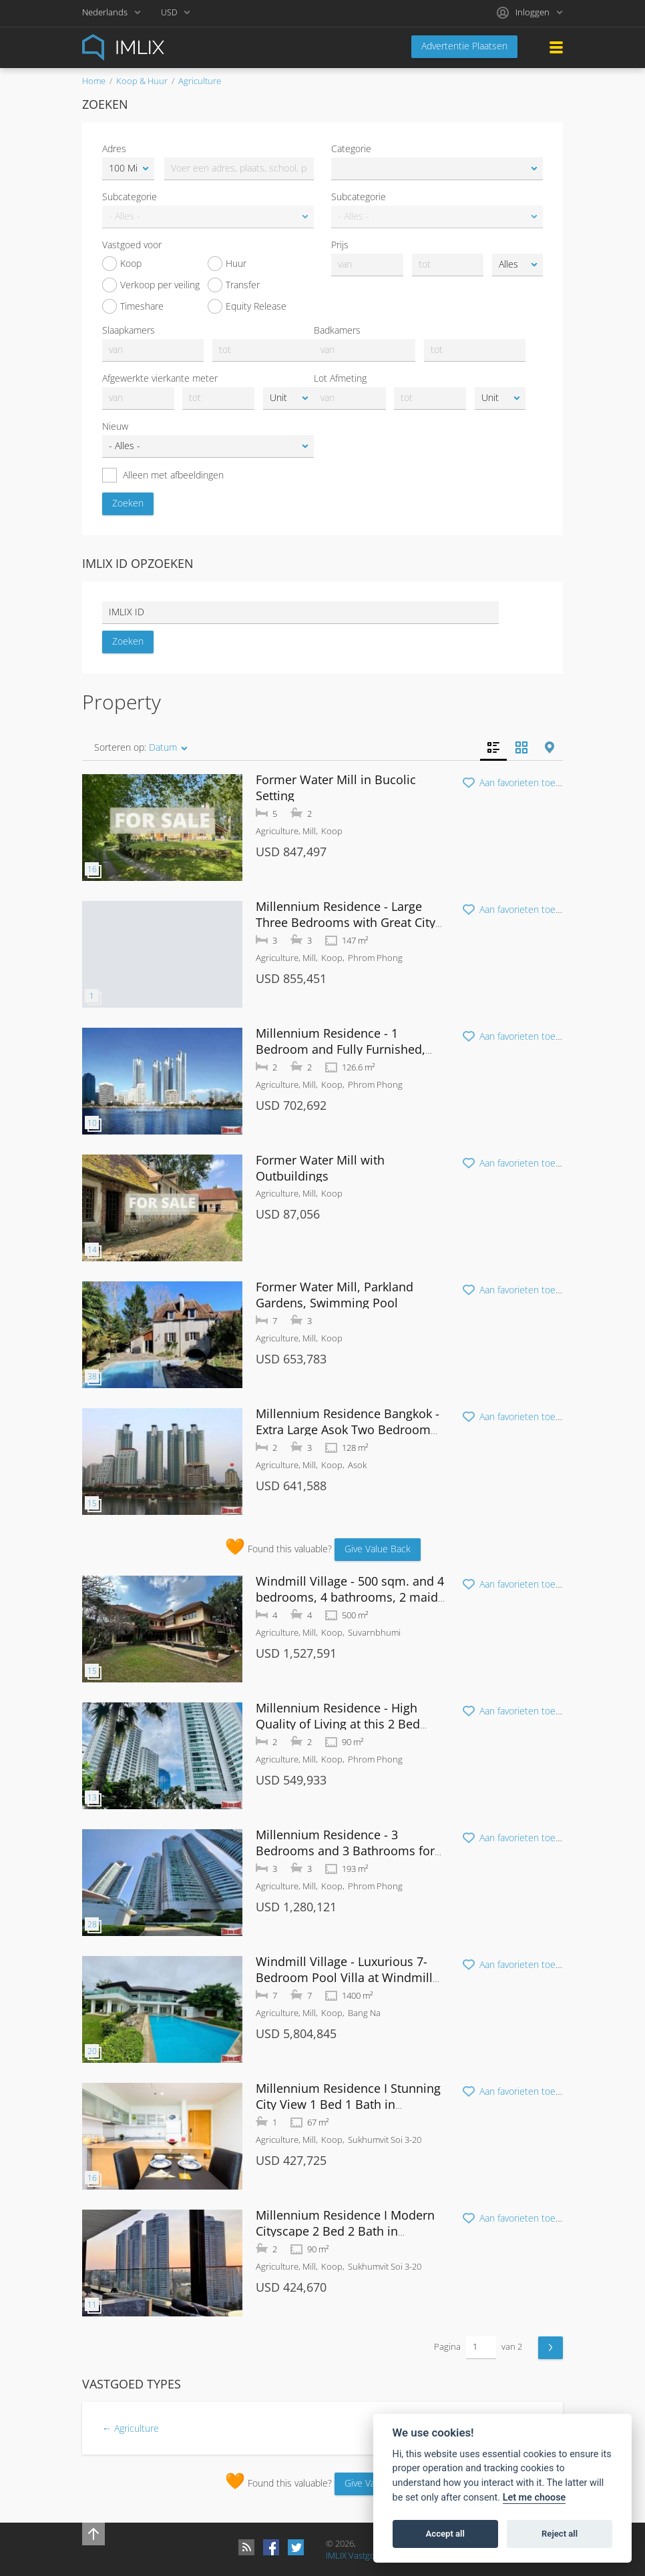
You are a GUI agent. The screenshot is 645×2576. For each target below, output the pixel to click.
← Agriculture (130, 2428)
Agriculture (199, 81)
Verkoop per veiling (151, 285)
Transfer (234, 285)
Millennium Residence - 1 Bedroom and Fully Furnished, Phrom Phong (340, 1049)
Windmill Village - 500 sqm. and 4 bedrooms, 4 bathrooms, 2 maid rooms (350, 1597)
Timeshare (133, 306)
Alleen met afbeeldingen (163, 475)
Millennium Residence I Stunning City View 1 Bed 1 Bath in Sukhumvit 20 (348, 2104)
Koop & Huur (142, 81)
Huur (227, 263)
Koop (122, 263)
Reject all (560, 2534)
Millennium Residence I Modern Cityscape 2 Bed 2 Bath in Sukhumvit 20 (345, 2231)
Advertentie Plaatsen (464, 45)
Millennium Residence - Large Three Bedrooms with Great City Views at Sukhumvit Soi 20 (345, 922)
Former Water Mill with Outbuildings (320, 1168)
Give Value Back (378, 1548)
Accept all (445, 2534)
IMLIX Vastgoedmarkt (366, 2555)
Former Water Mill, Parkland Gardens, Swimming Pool (334, 1295)
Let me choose (534, 2497)
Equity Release (247, 306)
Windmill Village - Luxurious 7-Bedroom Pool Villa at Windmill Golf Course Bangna (344, 1977)
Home (93, 81)
